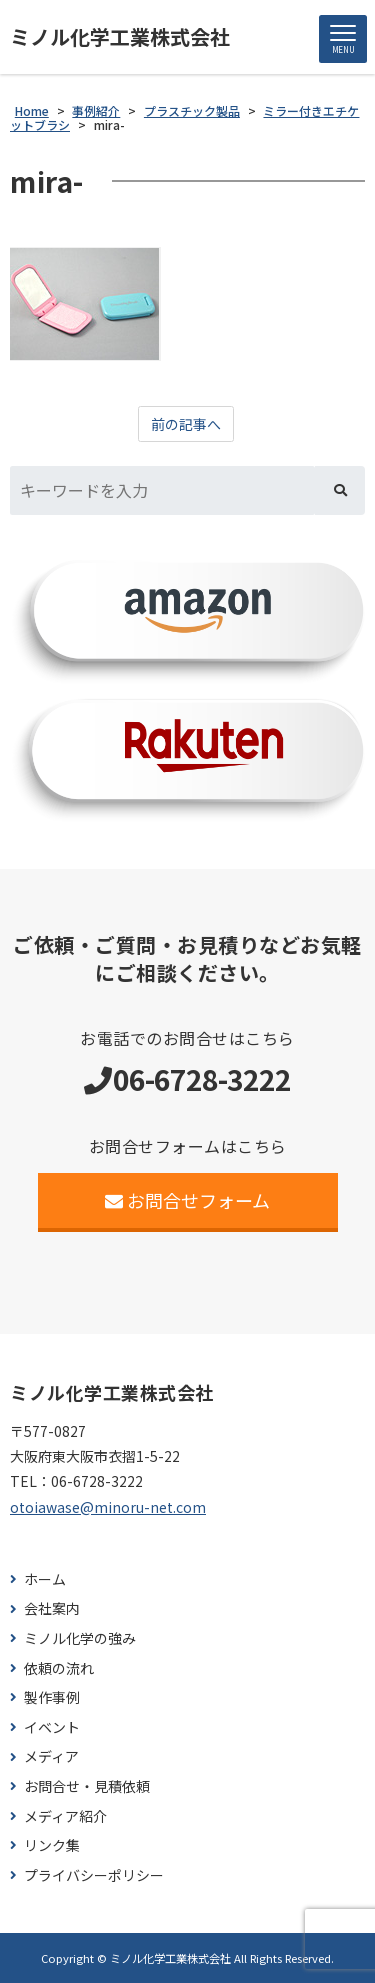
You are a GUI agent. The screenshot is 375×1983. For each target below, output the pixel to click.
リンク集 (52, 1845)
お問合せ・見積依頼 (87, 1786)
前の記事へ (186, 424)
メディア (51, 1756)
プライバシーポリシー (94, 1875)
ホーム (45, 1579)
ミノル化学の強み (80, 1638)
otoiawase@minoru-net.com (108, 1507)
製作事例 (52, 1697)
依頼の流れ (59, 1668)
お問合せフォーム (187, 1200)
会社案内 (52, 1608)
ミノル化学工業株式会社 (120, 37)
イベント (52, 1727)
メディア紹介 (65, 1816)
